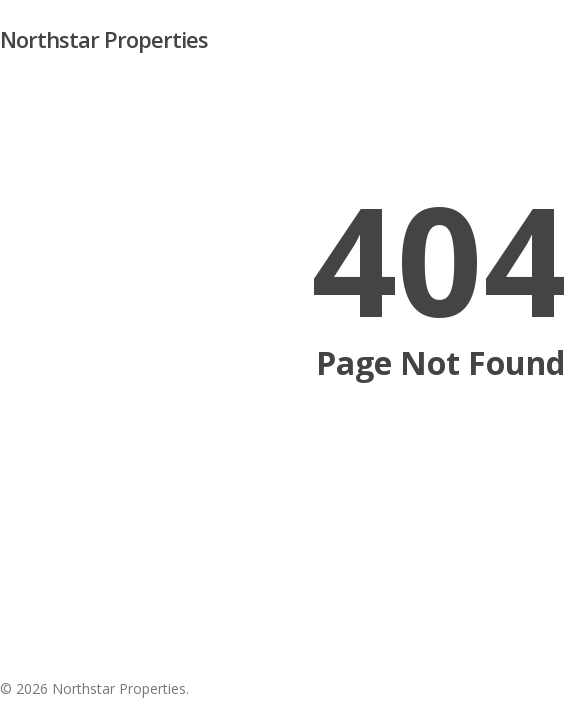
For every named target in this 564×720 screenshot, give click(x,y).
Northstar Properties (104, 39)
